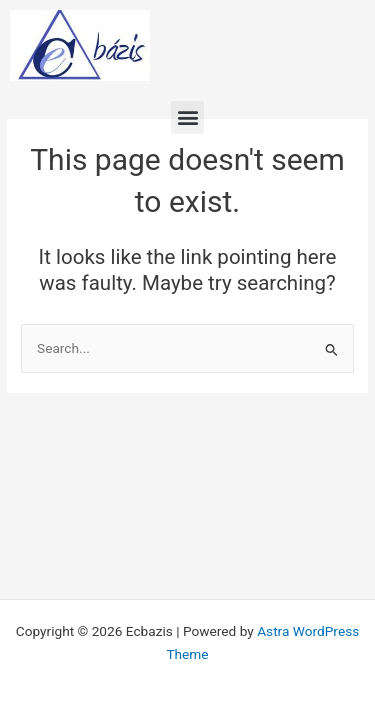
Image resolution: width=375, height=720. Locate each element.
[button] (187, 117)
